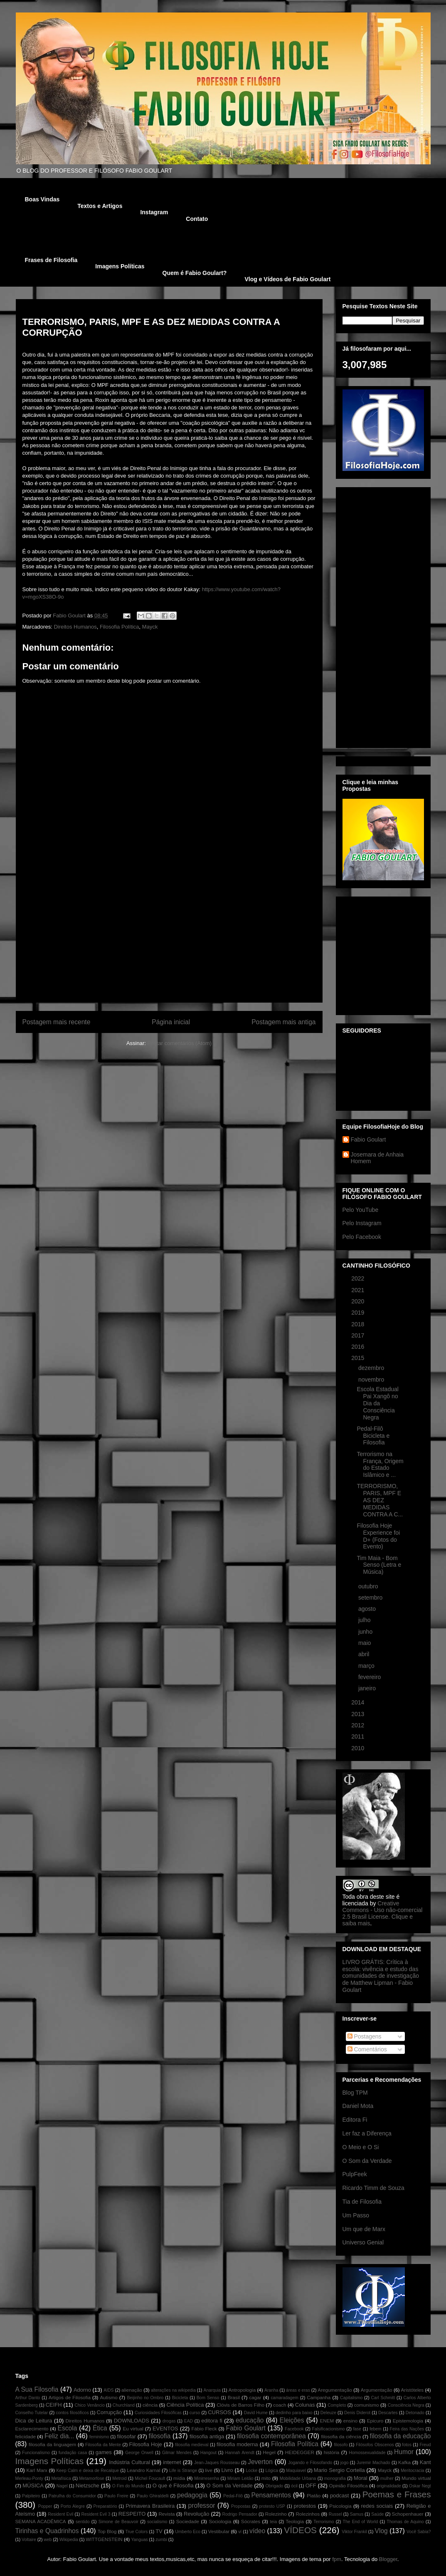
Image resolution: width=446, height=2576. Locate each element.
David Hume (256, 2412)
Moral (360, 2478)
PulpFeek (355, 2174)
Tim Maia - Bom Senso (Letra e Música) (379, 1565)
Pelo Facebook (362, 1237)
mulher (387, 2478)
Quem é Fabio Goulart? (195, 273)
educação (250, 2420)
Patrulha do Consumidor (72, 2496)
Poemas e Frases (396, 2494)
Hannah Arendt (239, 2452)
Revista (166, 2514)
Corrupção (109, 2412)
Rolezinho (276, 2514)
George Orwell (139, 2452)
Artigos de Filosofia (70, 2397)
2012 (358, 1725)
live (208, 2470)
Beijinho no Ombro (145, 2397)
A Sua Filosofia (37, 2389)
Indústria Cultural (129, 2462)
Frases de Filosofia (51, 260)
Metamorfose (91, 2478)
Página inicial (171, 1021)
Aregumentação (335, 2390)
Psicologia (340, 2506)
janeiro (367, 1688)
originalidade (389, 2486)
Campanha (318, 2397)
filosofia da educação (400, 2436)
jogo (344, 2462)
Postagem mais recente (56, 1021)
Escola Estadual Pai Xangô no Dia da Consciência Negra (377, 1403)
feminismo (99, 2437)
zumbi (161, 2539)
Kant (425, 2462)
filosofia (160, 2436)
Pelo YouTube (361, 1209)
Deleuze (328, 2412)
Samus (356, 2514)
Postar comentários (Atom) (179, 1043)
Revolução (196, 2514)
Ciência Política (185, 2405)
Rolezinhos (308, 2514)
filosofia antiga (207, 2436)
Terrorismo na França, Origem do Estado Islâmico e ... (380, 1464)
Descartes (388, 2412)
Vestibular (218, 2531)
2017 (358, 1335)
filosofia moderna (237, 2444)
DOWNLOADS (131, 2420)
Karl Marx (37, 2470)
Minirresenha (206, 2478)
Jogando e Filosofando (310, 2462)
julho (365, 1620)
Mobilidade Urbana (298, 2478)
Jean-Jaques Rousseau (217, 2462)
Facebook (294, 2429)
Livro (227, 2470)
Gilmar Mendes (177, 2452)
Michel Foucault (150, 2478)
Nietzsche (87, 2485)
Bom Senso (208, 2397)
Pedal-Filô (233, 2496)
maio (365, 1643)
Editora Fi (355, 2119)
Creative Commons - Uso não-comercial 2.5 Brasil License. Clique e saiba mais (383, 1913)
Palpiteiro (31, 2496)
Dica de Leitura (33, 2420)
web (48, 2539)
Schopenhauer (408, 2514)
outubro (368, 1586)
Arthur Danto (27, 2397)
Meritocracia (412, 2470)
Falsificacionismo (328, 2429)
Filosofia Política (119, 627)
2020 (358, 1301)
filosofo (340, 2444)
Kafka (404, 2462)
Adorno (82, 2390)
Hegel (269, 2452)
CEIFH (54, 2405)
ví (239, 2531)
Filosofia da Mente (103, 2444)
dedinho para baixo (294, 2412)
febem (376, 2429)
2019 (358, 1312)
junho (366, 1631)
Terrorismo (323, 2521)
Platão (313, 2495)
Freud (425, 2444)
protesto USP (272, 2506)
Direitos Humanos (75, 627)
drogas (169, 2421)
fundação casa (73, 2452)
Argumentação (376, 2390)
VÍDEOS (300, 2530)
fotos (407, 2444)
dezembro (372, 1368)
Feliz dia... (59, 2436)
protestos (305, 2506)
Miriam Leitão (240, 2478)
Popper (45, 2506)
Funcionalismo (36, 2452)
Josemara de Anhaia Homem (377, 1158)
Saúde (377, 2514)
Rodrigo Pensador (239, 2514)
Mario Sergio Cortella (339, 2470)
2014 (358, 1702)
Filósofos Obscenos (375, 2444)
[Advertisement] (169, 937)
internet (172, 2462)
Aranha (271, 2390)
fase (357, 2429)
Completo (337, 2405)
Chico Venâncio (90, 2405)
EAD (188, 2421)
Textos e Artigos (99, 206)
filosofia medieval (191, 2444)
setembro (371, 1597)
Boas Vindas (42, 199)
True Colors (136, 2531)
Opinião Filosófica (348, 2485)
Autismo (109, 2397)
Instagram (154, 212)
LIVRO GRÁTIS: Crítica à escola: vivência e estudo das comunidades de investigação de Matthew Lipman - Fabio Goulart (381, 1976)
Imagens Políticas (119, 266)
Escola (67, 2428)
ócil (294, 2486)
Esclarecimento (32, 2428)
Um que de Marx (364, 2229)
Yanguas (139, 2539)
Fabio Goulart (70, 615)
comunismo (366, 2405)
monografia (335, 2478)
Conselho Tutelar (31, 2412)
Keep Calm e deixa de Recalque (87, 2470)
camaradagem (284, 2397)
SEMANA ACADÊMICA (40, 2521)
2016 (358, 1346)
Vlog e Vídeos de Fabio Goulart (287, 279)
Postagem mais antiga (283, 1021)
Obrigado (274, 2486)
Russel (335, 2514)
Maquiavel (296, 2470)
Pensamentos (271, 2495)
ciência (150, 2405)
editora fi (211, 2420)
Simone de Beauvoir (118, 2521)
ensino (350, 2420)
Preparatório (105, 2506)
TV (159, 2531)
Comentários (367, 2049)
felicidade (25, 2436)
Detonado (415, 2412)
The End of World (360, 2521)
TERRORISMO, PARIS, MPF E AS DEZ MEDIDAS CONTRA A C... (380, 1500)
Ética (100, 2428)
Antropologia (242, 2390)
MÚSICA (33, 2485)
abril (364, 1654)
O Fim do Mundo (128, 2486)
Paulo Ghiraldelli (153, 2496)
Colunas (305, 2405)
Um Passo (356, 2215)
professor (201, 2505)
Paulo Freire (116, 2496)
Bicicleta (180, 2397)
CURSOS (219, 2412)
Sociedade (187, 2521)
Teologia (295, 2521)
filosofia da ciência (341, 2436)
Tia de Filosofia (362, 2201)
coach (279, 2405)
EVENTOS (165, 2428)
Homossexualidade (367, 2452)
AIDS (108, 2390)
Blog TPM (355, 2092)
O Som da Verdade (367, 2160)
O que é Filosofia (173, 2485)
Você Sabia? (419, 2531)
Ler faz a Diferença (367, 2133)
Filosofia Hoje (145, 2444)
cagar (255, 2397)
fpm (336, 2559)
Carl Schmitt (383, 2397)
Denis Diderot (357, 2412)
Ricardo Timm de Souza (373, 2188)
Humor (404, 2451)
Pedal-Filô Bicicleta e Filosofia (373, 1435)
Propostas (241, 2506)
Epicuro (375, 2420)
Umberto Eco (187, 2531)
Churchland (124, 2405)
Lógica (272, 2470)
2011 (358, 1736)
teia (273, 2521)
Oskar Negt (420, 2486)
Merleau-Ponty (29, 2478)
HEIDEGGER (299, 2452)
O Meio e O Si (361, 2147)
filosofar (126, 2436)
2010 (358, 1748)
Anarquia (212, 2390)
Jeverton (260, 2461)
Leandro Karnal (143, 2470)
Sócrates (250, 2521)
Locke (252, 2470)
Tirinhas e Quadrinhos (47, 2530)
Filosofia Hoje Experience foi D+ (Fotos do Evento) (378, 1536)
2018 (358, 1324)
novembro (372, 1379)
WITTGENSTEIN (104, 2539)
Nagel (62, 2486)
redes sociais (377, 2506)
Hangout (208, 2452)
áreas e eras (298, 2390)
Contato (197, 218)
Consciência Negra (406, 2405)
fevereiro (370, 1677)
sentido (83, 2521)
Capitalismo (351, 2397)
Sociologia (220, 2521)
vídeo (257, 2530)
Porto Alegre (73, 2506)
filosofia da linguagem (52, 2444)
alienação (131, 2390)
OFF (311, 2485)
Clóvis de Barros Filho (240, 2405)
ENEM (327, 2420)
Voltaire (29, 2539)
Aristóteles (412, 2390)
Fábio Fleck (204, 2428)
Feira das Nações (407, 2429)
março (367, 1665)
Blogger (388, 2559)
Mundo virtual (416, 2478)
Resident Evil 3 (96, 2514)
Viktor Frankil (354, 2531)
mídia (179, 2478)
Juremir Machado (373, 2462)
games (104, 2452)
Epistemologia (408, 2420)
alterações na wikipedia (173, 2390)
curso (195, 2412)
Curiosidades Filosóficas (158, 2412)
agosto (367, 1608)
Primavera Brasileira (150, 2506)
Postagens (364, 2036)
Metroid (119, 2478)
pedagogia (192, 2495)
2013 (358, 1714)
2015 (358, 1358)
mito (266, 2478)
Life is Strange (183, 2470)
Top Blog (107, 2531)
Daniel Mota (358, 2106)
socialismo (157, 2521)
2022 (358, 1278)
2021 (358, 1290)
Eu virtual (133, 2428)
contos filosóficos (72, 2412)
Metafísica (61, 2478)
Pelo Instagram (362, 1223)
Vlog (381, 2530)
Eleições (292, 2420)
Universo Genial (363, 2242)
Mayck (150, 627)
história (332, 2452)
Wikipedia (68, 2539)
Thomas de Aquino (405, 2521)
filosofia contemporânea (271, 2436)
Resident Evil (60, 2514)
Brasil (234, 2397)
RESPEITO (132, 2514)
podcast (339, 2495)
